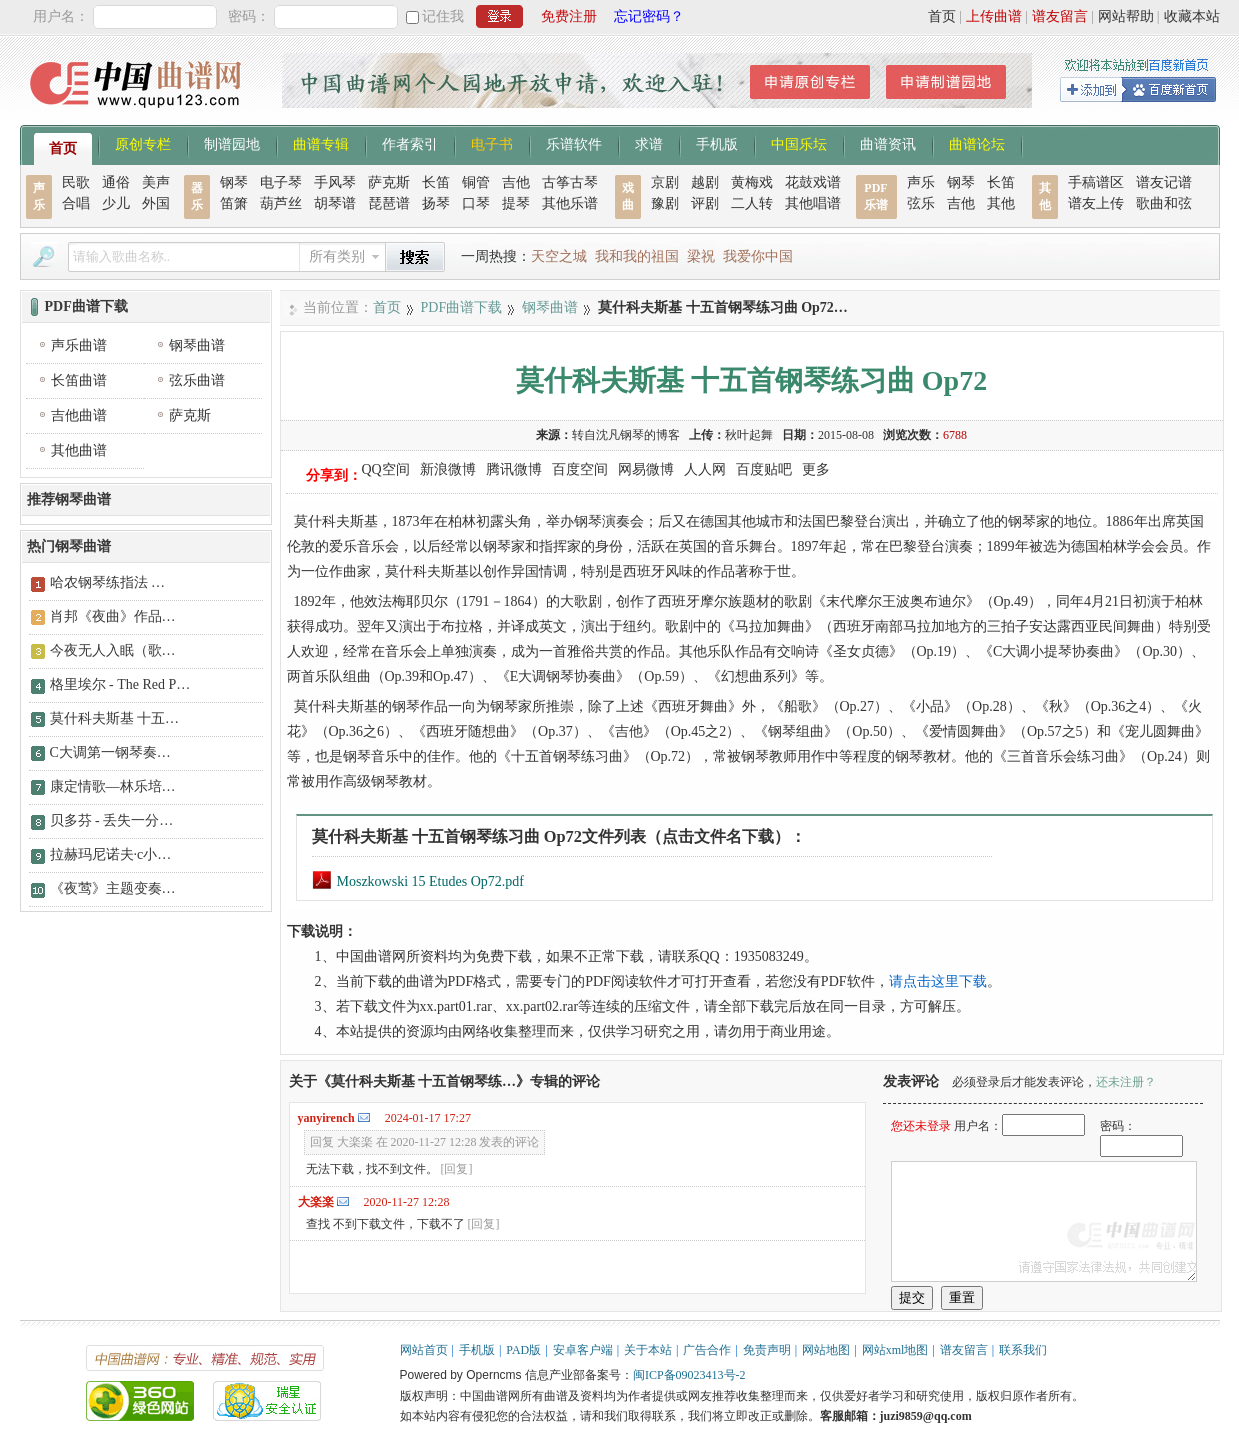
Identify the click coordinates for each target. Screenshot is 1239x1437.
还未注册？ (1126, 1082)
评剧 (705, 203)
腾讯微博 (514, 469)
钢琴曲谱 (550, 307)
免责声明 (767, 1350)
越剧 (705, 182)
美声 (156, 182)
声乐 (921, 182)
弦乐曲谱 (197, 380)
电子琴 (281, 182)
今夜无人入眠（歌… (113, 650)
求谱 (649, 143)
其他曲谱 (79, 450)
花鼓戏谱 (813, 182)
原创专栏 (143, 143)
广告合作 (707, 1350)
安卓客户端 (583, 1350)
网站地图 (826, 1350)
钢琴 (234, 182)
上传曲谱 (994, 16)
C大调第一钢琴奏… (110, 752)
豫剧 (665, 203)
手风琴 (335, 182)
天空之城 (559, 256)
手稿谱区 (1096, 182)
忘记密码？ (649, 16)
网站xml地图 (895, 1350)
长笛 (436, 182)
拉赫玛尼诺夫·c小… (111, 854)
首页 (942, 16)
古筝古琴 (570, 182)
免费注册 (569, 16)
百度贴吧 (764, 469)
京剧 (665, 182)
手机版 (717, 143)
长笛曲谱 (79, 380)
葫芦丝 (281, 203)
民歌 (76, 182)
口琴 (476, 203)
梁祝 (701, 256)
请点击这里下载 (938, 981)
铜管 (476, 182)
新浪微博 (448, 469)
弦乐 (921, 203)
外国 (156, 203)
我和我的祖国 (637, 256)
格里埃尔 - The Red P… (120, 684)
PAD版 (523, 1350)
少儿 (116, 203)
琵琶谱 (389, 203)
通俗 (116, 182)
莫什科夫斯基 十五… (115, 718)
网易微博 (646, 469)
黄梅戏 (752, 182)
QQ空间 (386, 469)
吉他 (516, 182)
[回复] (457, 1169)
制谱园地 (232, 143)
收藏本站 (1192, 16)
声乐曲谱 (79, 345)
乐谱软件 (574, 143)
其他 (1001, 203)
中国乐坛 (799, 143)
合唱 (76, 203)
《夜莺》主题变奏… (113, 888)
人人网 (705, 469)
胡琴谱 (335, 203)
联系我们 (1023, 1350)
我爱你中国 (758, 256)
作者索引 (410, 143)
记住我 (443, 16)
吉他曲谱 (79, 415)
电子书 (492, 143)
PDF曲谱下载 (462, 307)
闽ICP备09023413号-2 (689, 1375)
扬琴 (436, 203)
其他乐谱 (570, 203)
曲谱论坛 (977, 143)
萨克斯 (389, 182)
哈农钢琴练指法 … (108, 582)
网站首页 (424, 1350)
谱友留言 (1060, 16)
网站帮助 (1126, 16)
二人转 (752, 203)
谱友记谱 (1164, 182)
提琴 (516, 203)
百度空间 (580, 469)
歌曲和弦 (1164, 203)
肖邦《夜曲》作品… (113, 616)
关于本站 (648, 1350)
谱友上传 (1096, 203)
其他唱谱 (813, 203)
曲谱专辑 (321, 143)
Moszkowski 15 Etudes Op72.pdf (418, 881)
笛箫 (234, 203)
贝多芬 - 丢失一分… (112, 820)
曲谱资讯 (888, 143)
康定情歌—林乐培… (113, 786)
